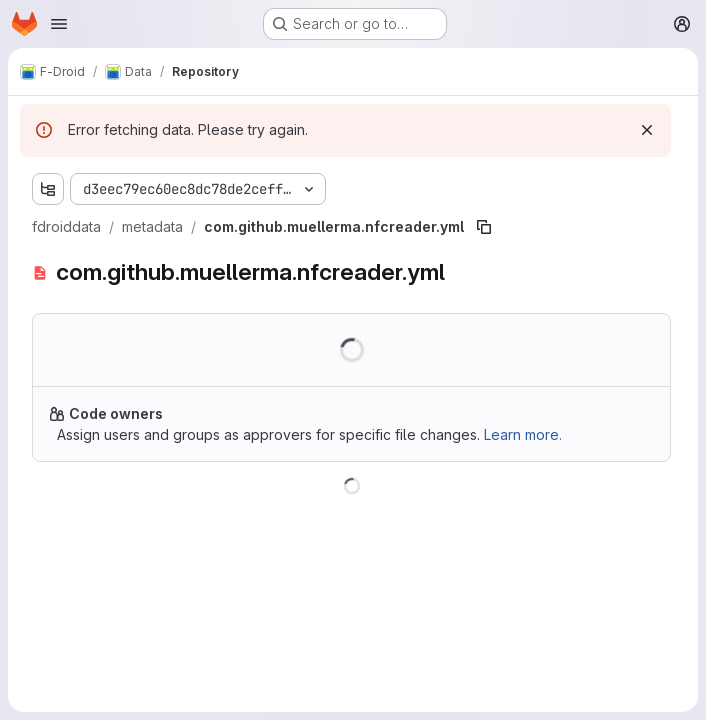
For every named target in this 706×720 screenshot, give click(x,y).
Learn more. (523, 434)
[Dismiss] (647, 130)
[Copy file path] (484, 227)
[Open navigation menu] (59, 24)
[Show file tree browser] (48, 189)
